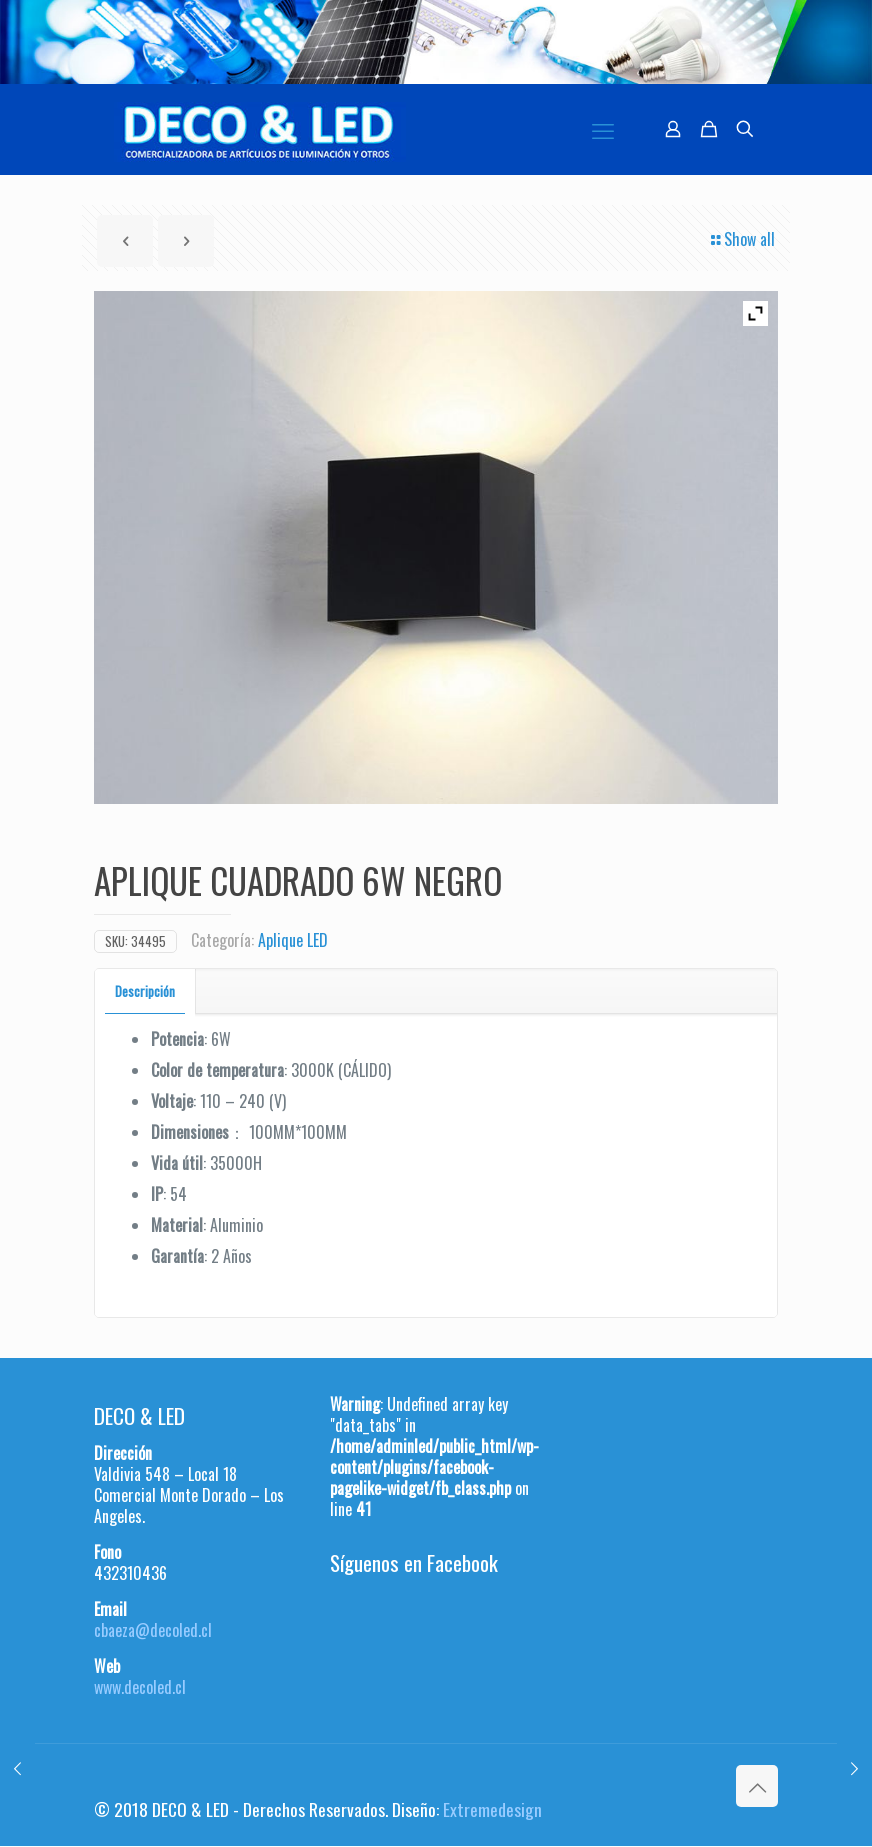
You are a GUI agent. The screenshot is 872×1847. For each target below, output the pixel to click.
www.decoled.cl (140, 1687)
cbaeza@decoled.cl (153, 1630)
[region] (436, 42)
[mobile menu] (603, 129)
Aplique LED (293, 940)
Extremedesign (492, 1809)
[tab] (145, 991)
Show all (741, 239)
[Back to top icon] (757, 1786)
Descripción (145, 991)
